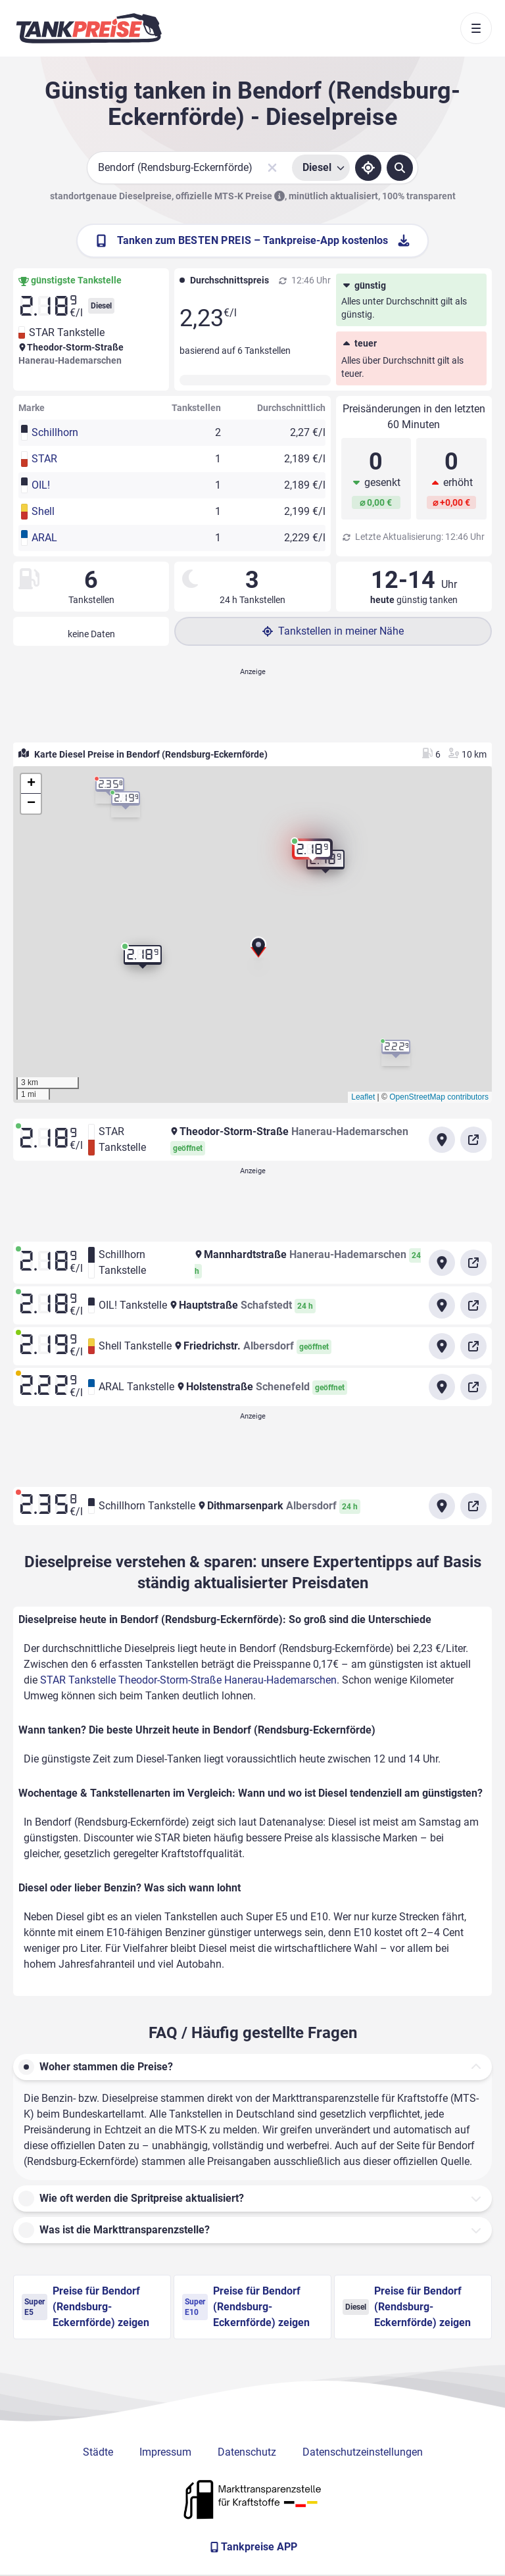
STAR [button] (44, 458)
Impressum (165, 2452)
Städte (98, 2452)
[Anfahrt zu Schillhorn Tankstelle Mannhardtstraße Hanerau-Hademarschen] (442, 1263)
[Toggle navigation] (476, 28)
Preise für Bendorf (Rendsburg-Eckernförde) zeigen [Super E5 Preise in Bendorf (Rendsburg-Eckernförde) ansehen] (85, 2307)
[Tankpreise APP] (252, 2547)
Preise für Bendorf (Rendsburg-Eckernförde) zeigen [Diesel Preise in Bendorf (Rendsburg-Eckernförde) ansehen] (407, 2307)
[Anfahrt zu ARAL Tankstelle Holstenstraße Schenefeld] (442, 1387)
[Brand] (88, 28)
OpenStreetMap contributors (439, 1097)
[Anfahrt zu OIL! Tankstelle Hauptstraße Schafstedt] (442, 1305)
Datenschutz (247, 2452)
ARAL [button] (44, 537)
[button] (258, 952)
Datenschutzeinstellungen (362, 2452)
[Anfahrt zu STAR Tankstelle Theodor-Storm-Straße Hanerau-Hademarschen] (442, 1140)
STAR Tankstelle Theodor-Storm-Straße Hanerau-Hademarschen (188, 1680)
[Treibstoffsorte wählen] (321, 168)
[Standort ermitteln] (368, 168)
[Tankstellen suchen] (400, 168)
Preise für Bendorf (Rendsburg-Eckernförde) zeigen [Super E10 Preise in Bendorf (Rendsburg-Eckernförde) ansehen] (246, 2307)
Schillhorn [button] (55, 432)
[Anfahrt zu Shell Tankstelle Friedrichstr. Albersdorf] (442, 1346)
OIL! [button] (41, 485)
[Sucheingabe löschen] (272, 167)
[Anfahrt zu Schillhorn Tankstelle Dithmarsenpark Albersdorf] (442, 1506)
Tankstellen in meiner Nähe (333, 631)
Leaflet (363, 1097)
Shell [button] (43, 511)
